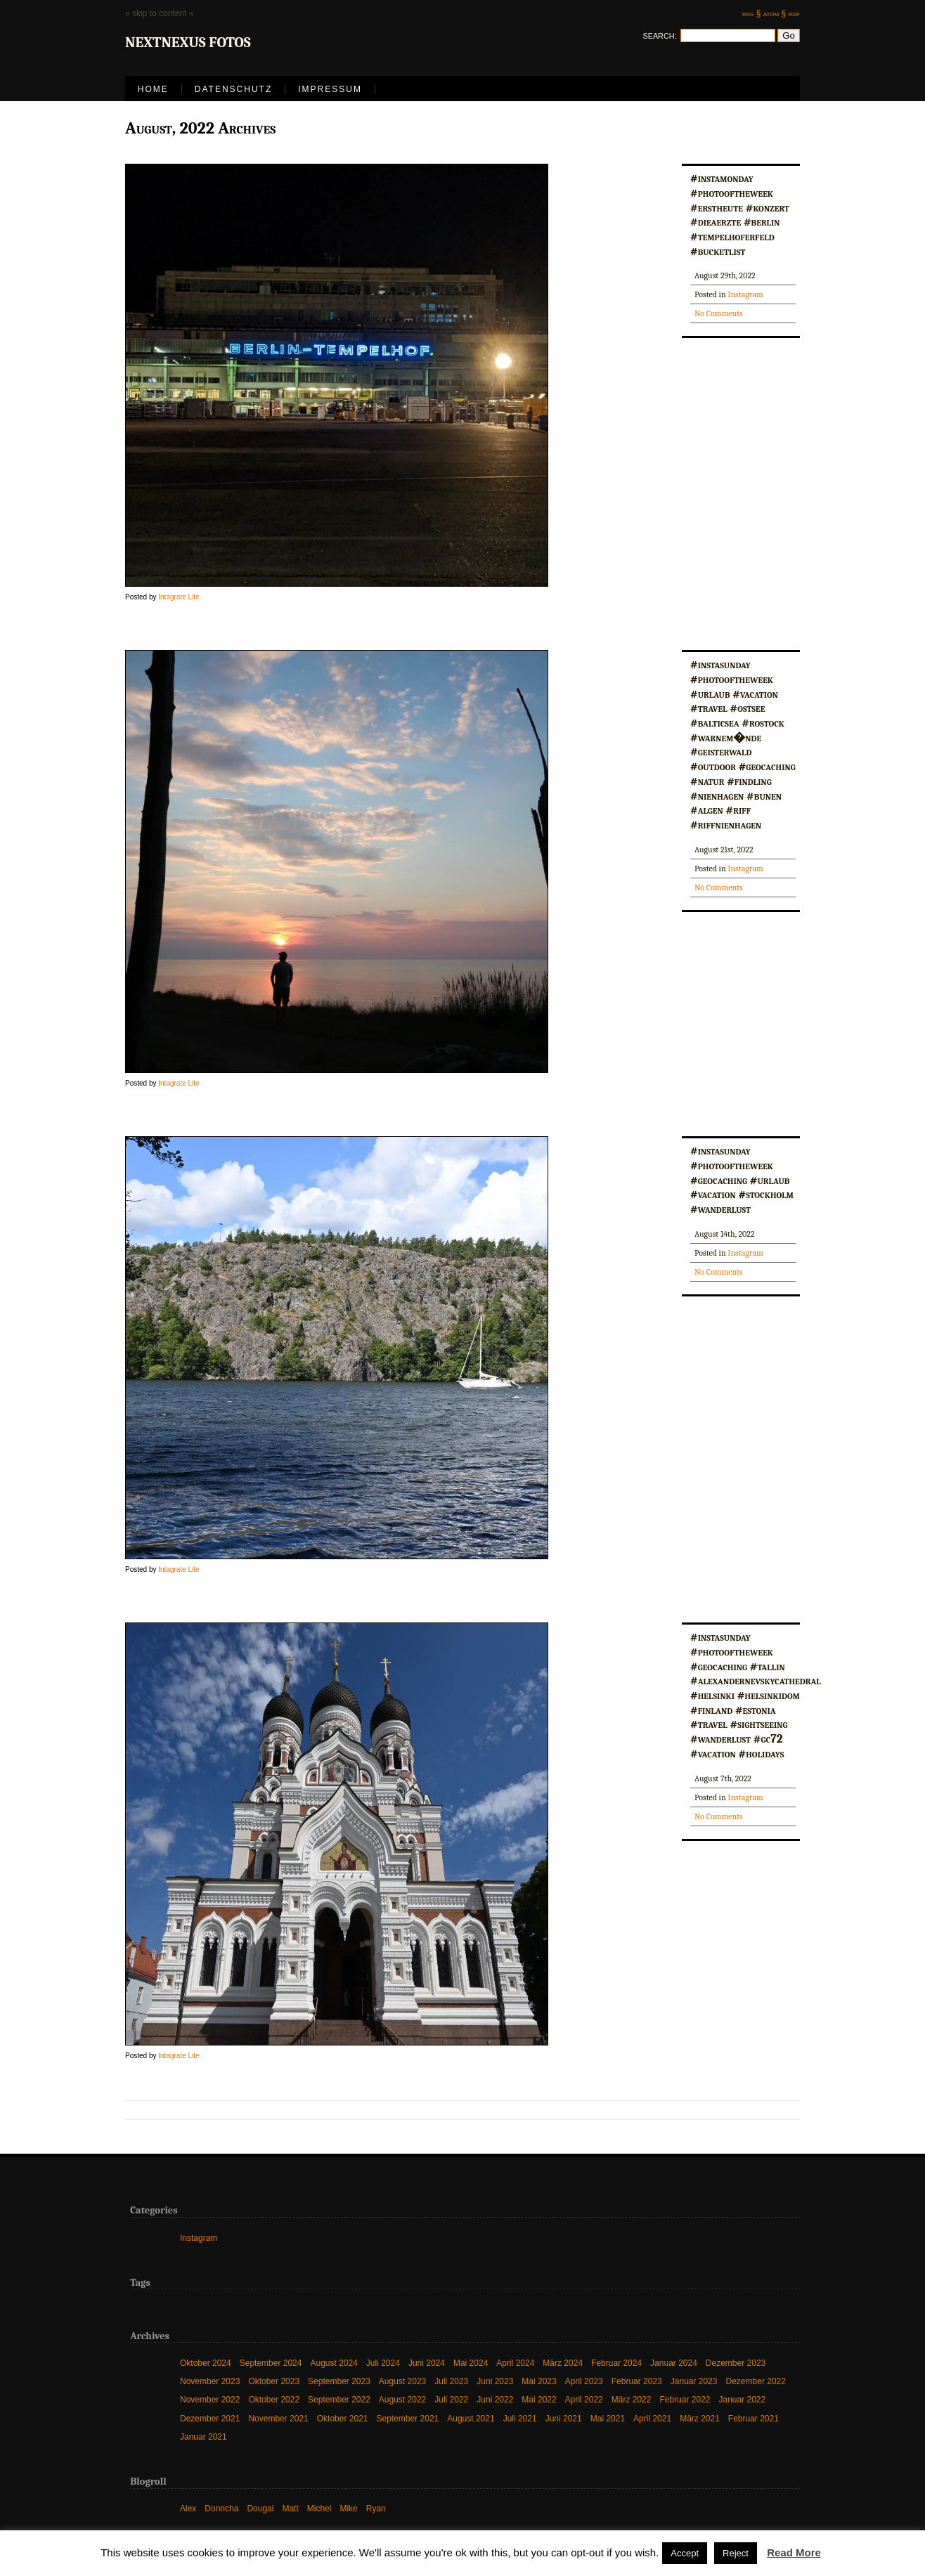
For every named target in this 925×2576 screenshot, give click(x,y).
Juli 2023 (451, 2381)
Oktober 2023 (273, 2381)
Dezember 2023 (735, 2362)
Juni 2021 (563, 2418)
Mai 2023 (539, 2381)
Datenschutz (233, 89)
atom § (774, 13)
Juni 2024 (426, 2362)
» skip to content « (159, 13)
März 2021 (700, 2418)
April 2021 (652, 2418)
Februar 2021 (753, 2418)
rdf (794, 13)
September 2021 (408, 2418)
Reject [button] (736, 2553)
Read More (794, 2552)
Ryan (376, 2508)
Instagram (745, 294)
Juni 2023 (495, 2381)
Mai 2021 (607, 2418)
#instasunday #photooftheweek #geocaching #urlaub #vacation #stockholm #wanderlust (742, 1179)
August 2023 (402, 2381)
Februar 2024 (616, 2362)
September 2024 (271, 2362)
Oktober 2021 (342, 2418)
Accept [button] (685, 2553)
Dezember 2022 (756, 2381)
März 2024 (563, 2362)
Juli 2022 (451, 2399)
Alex (188, 2508)
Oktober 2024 (205, 2362)
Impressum (330, 89)
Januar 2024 (673, 2362)
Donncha (221, 2508)
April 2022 (584, 2399)
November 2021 (278, 2418)
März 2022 (632, 2399)
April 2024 (515, 2362)
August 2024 (333, 2362)
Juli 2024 (383, 2362)
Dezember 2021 (210, 2418)
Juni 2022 (495, 2399)
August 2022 (402, 2399)
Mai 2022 (539, 2399)
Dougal (260, 2508)
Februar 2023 (637, 2381)
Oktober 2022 (273, 2399)
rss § (751, 13)
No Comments (718, 313)
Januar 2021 (203, 2436)
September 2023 (339, 2381)
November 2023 (210, 2381)
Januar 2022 (742, 2399)
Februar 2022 (684, 2399)
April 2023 (584, 2381)
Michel (319, 2508)
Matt (290, 2508)
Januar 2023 (694, 2381)
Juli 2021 (520, 2418)
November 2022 (210, 2399)
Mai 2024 (470, 2362)
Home (153, 89)
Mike (348, 2508)
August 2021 (470, 2418)
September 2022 (339, 2399)
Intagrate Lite (178, 597)
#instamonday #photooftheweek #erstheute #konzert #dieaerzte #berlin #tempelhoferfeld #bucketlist (739, 214)
